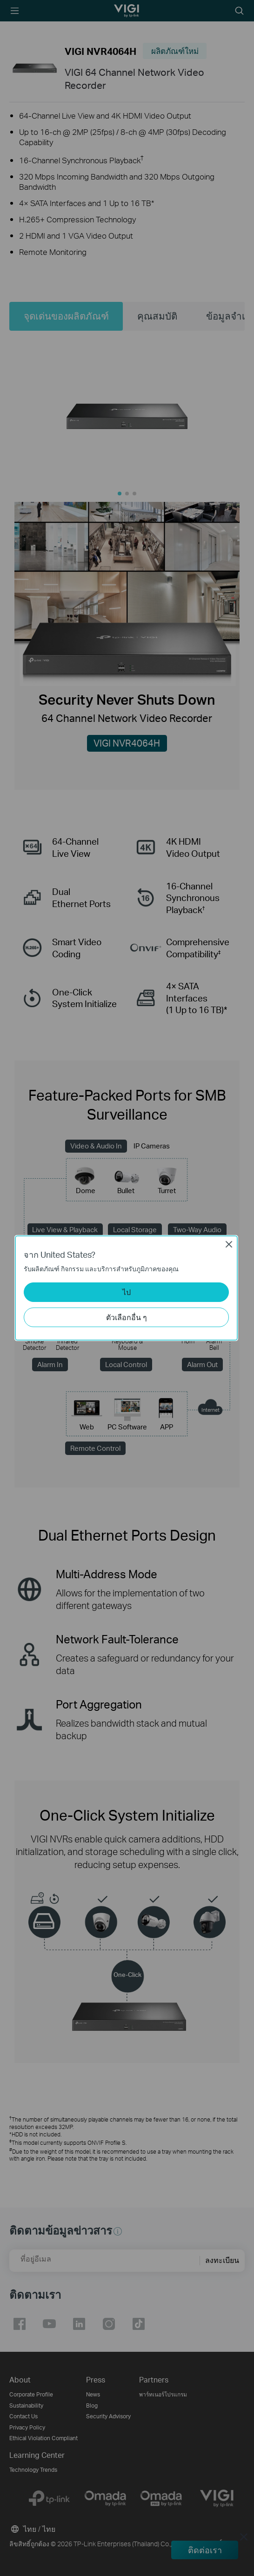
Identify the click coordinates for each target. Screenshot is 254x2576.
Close (229, 1244)
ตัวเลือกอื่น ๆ (126, 1317)
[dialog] (127, 1288)
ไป (126, 1292)
